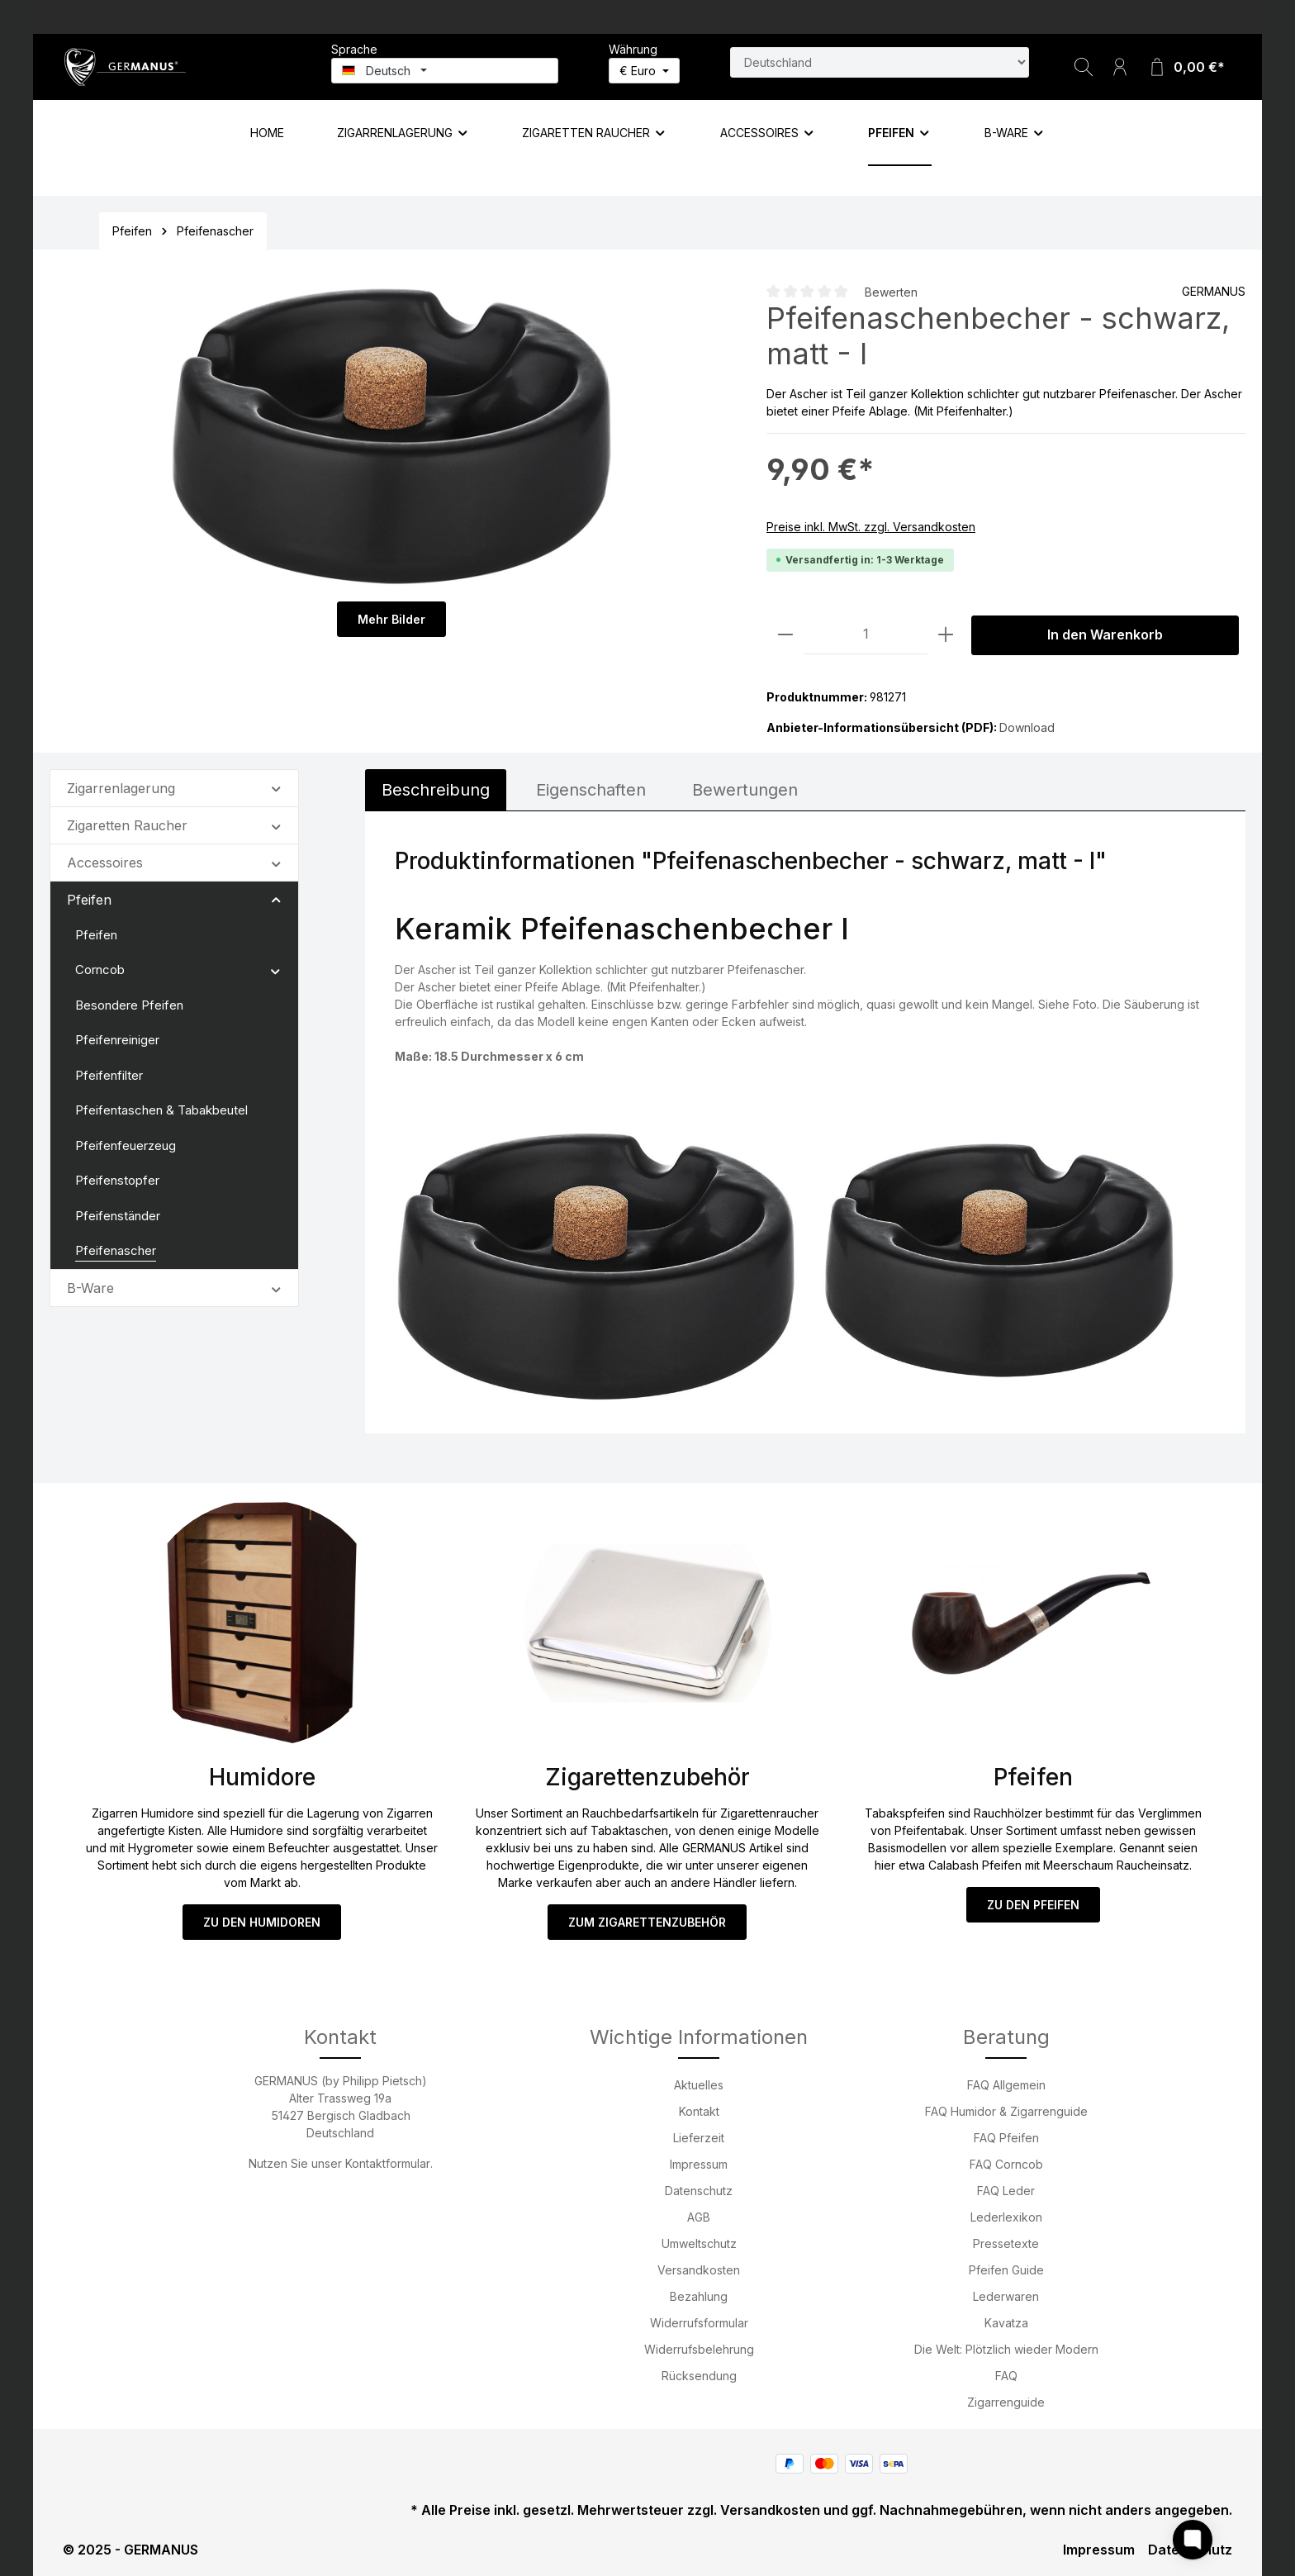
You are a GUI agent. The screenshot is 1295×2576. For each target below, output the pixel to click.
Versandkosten (698, 2270)
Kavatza (1006, 2323)
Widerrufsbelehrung (699, 2349)
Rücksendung (699, 2376)
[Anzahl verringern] (785, 634)
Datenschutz (699, 2191)
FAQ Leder (1006, 2191)
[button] (276, 787)
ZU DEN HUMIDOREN (261, 1922)
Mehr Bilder (391, 619)
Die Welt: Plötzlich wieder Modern (1006, 2349)
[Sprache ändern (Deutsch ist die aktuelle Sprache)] (444, 70)
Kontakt (699, 2111)
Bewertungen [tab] (745, 790)
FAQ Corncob (1006, 2164)
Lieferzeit (698, 2138)
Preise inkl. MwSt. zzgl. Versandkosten (870, 527)
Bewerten (891, 292)
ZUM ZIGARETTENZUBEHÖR (647, 1922)
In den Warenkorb (1105, 635)
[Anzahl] (865, 634)
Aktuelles (698, 2085)
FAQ (1006, 2376)
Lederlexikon (1006, 2217)
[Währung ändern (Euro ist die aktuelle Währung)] (644, 70)
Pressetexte (1006, 2243)
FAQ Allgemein (1006, 2085)
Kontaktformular (387, 2163)
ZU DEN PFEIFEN (1033, 1905)
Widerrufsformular (699, 2323)
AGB (698, 2217)
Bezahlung (699, 2296)
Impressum (699, 2164)
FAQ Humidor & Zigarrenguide (1006, 2111)
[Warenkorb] (1186, 66)
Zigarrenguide (1006, 2402)
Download (1027, 727)
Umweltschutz (699, 2243)
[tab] (435, 789)
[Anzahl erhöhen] (946, 634)
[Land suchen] (879, 62)
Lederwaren (1006, 2296)
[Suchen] (1083, 66)
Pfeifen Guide (1006, 2270)
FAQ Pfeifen (1006, 2138)
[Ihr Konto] (1119, 66)
